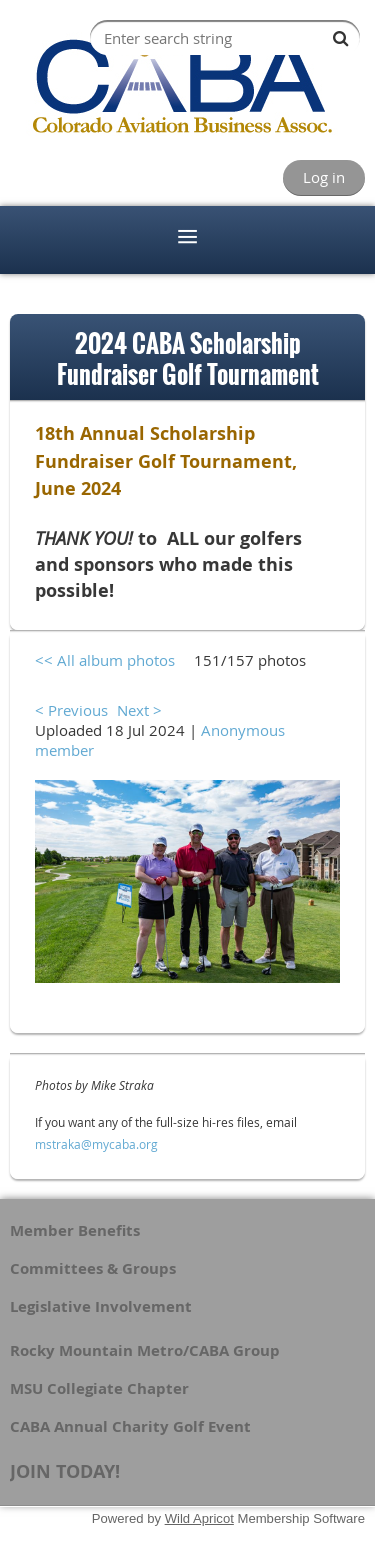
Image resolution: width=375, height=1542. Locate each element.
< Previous (71, 710)
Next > (139, 710)
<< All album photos (105, 660)
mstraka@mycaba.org (96, 1144)
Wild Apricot (199, 1518)
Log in (324, 177)
